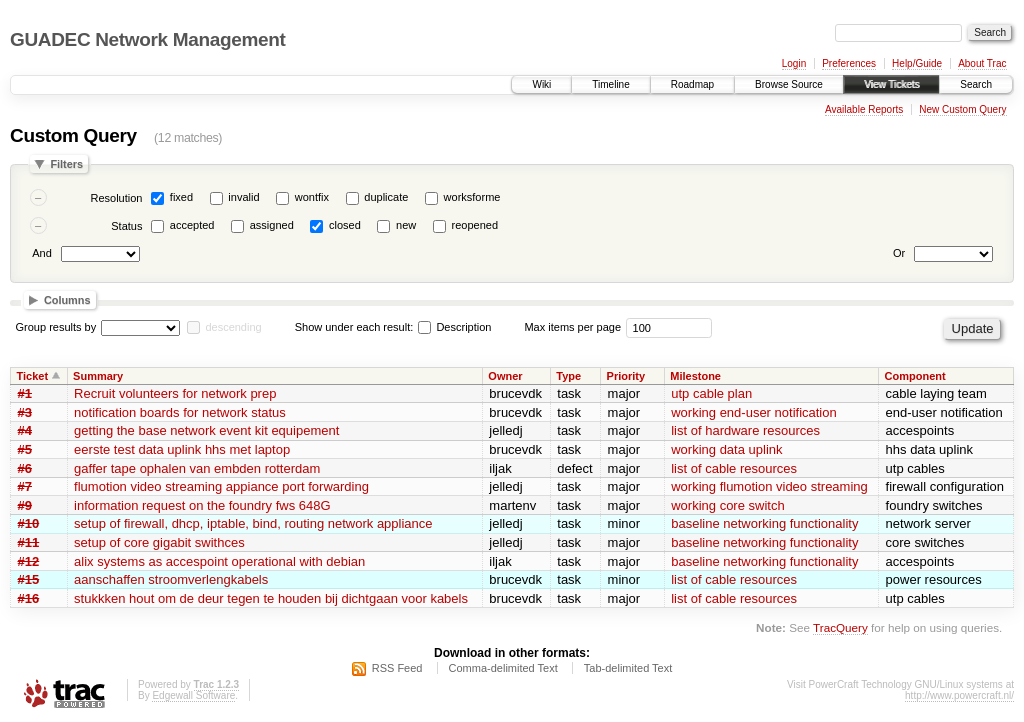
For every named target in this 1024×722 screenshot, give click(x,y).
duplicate (386, 197)
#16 (29, 598)
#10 (29, 523)
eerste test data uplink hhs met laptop (182, 449)
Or (899, 253)
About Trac (982, 63)
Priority (626, 376)
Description (454, 327)
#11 (29, 542)
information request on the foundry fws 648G (202, 505)
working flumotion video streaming (769, 486)
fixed (181, 197)
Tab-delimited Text (628, 668)
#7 (25, 486)
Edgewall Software (193, 695)
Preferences (849, 63)
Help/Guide (917, 63)
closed (345, 225)
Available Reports (864, 109)
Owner (505, 376)
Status (126, 226)
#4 (25, 430)
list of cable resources (734, 468)
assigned (272, 225)
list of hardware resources (745, 430)
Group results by (56, 327)
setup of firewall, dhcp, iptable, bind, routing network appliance (253, 523)
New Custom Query (962, 109)
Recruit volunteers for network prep (175, 393)
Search (976, 84)
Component (915, 376)
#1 (25, 393)
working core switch (727, 505)
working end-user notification (753, 412)
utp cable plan (711, 393)
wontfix (312, 197)
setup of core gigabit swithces (159, 542)
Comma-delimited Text (503, 668)
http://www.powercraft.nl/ (959, 695)
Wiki (541, 84)
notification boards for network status (180, 412)
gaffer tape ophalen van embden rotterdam (197, 468)
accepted (192, 225)
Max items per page (572, 327)
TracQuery (840, 627)
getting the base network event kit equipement (206, 430)
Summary (98, 376)
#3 (25, 412)
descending (233, 327)
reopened (475, 225)
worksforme (472, 197)
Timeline (610, 84)
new (406, 225)
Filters (66, 164)
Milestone (695, 376)
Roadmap (692, 84)
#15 (29, 579)
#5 (25, 449)
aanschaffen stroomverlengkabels (171, 579)
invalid (243, 197)
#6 (25, 468)
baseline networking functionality (764, 523)
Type (568, 376)
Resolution (116, 198)
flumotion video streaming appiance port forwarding (221, 486)
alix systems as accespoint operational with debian (219, 561)
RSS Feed (397, 668)
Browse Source (789, 84)
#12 (29, 561)
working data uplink (726, 449)
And (42, 253)
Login (794, 63)
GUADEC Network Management (147, 39)
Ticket (33, 376)
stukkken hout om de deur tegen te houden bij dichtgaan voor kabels (271, 598)
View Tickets (891, 84)
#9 (25, 505)
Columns (67, 300)
